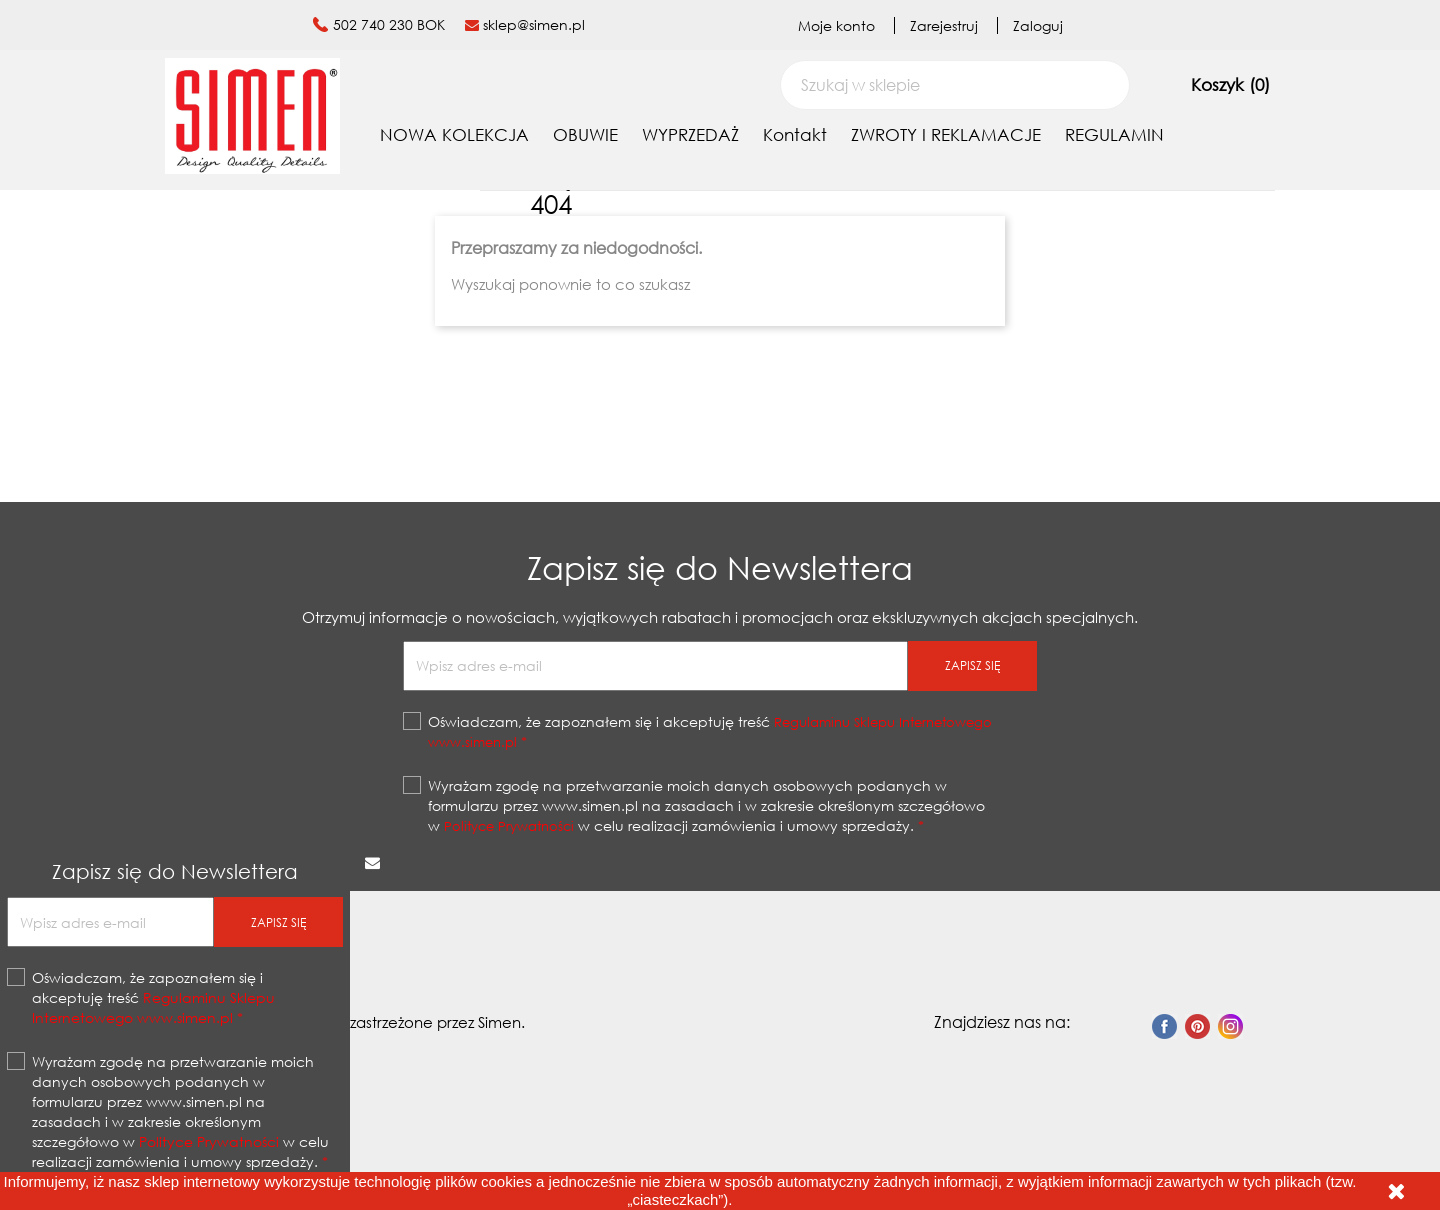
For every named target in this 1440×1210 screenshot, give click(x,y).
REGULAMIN (1114, 134)
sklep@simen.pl (534, 24)
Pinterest (1197, 1026)
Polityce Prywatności (509, 826)
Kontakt (795, 134)
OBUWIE (585, 134)
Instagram (1230, 1026)
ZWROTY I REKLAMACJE (946, 134)
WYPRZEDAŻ (690, 134)
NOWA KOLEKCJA (454, 134)
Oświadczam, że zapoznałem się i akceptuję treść (710, 731)
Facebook (1164, 1026)
